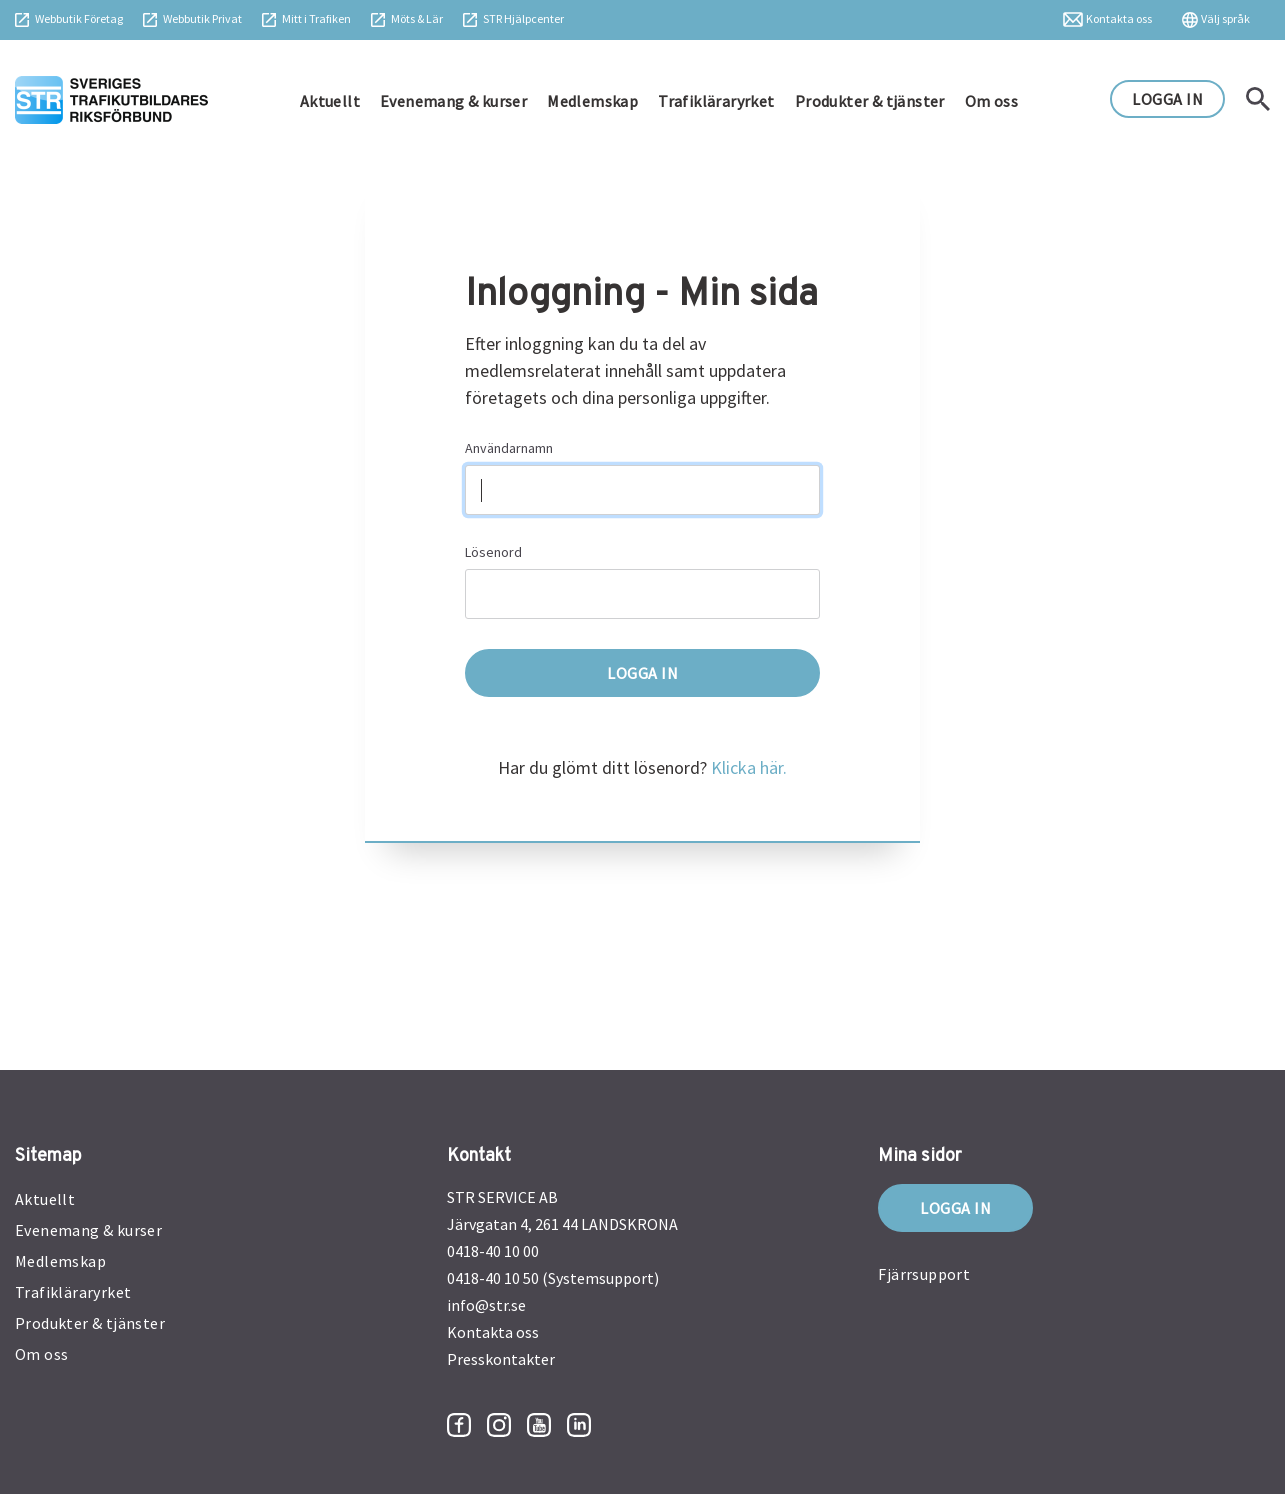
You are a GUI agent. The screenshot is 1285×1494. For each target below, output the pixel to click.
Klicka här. (749, 767)
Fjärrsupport (924, 1274)
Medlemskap (592, 101)
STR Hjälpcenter (523, 18)
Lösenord (493, 552)
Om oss (991, 101)
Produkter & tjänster (870, 101)
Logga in (955, 1208)
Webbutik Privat (202, 18)
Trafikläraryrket (716, 101)
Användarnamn (509, 448)
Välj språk (1225, 18)
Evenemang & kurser (453, 101)
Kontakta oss (1119, 18)
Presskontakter (501, 1359)
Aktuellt (330, 101)
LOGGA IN (1167, 99)
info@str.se (486, 1305)
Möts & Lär (417, 18)
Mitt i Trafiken (316, 18)
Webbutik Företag (79, 18)
